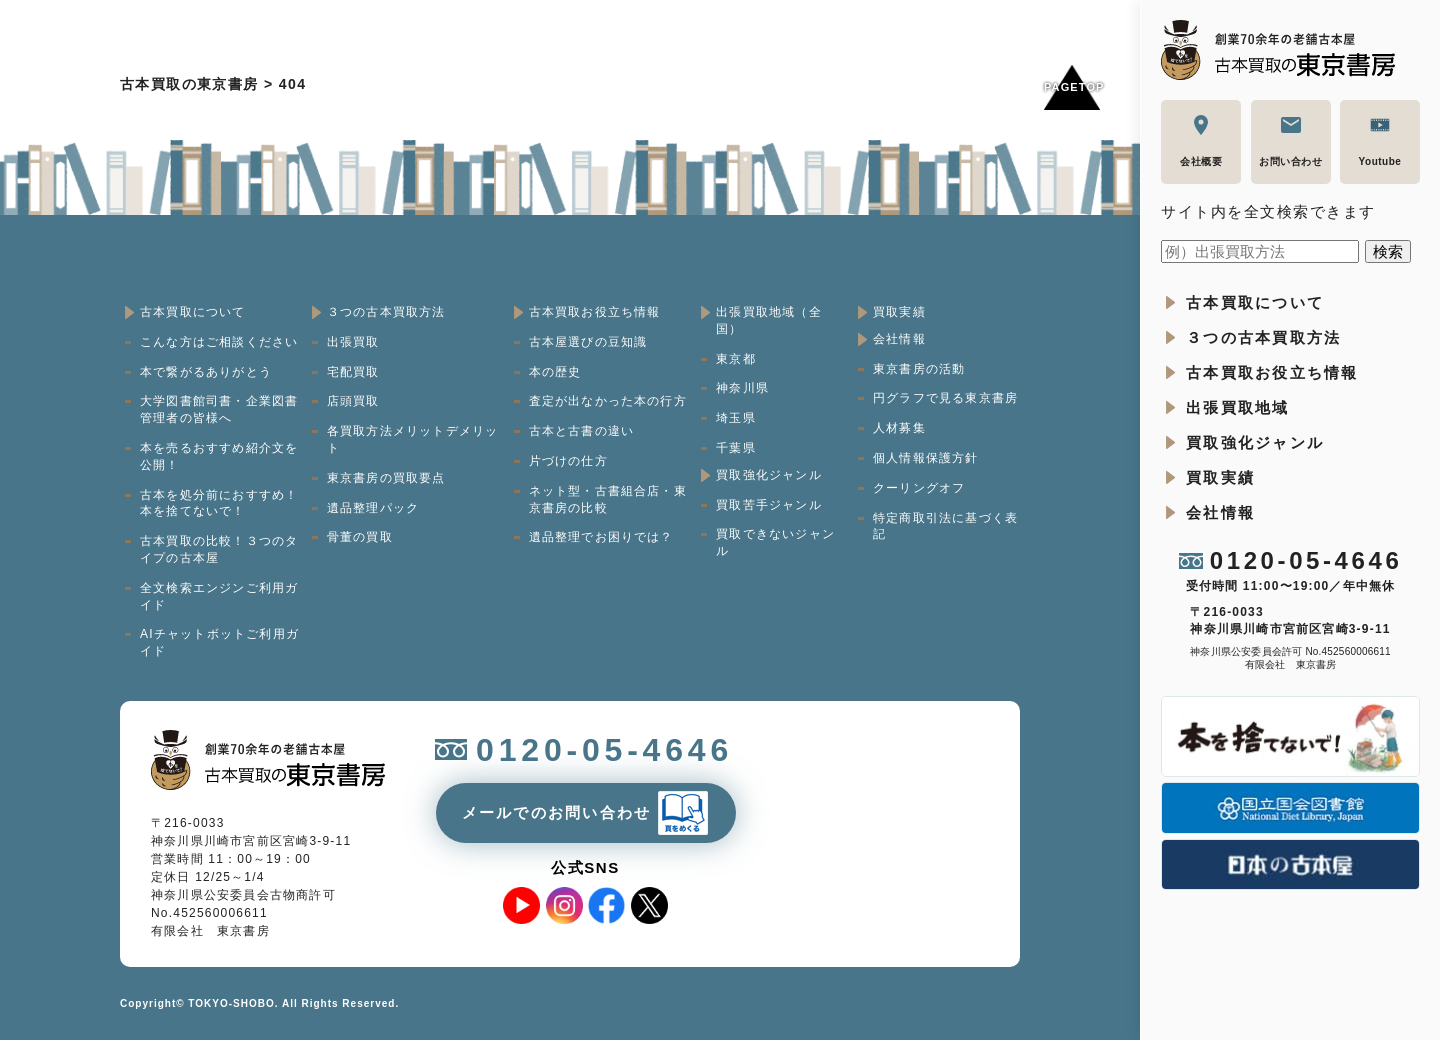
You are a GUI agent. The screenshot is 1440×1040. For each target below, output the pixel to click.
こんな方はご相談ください (219, 342)
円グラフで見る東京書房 (945, 398)
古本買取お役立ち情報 (1272, 372)
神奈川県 (742, 388)
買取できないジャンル (775, 542)
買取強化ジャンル (1255, 442)
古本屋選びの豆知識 (588, 342)
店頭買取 (353, 401)
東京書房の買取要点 (386, 478)
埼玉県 (736, 418)
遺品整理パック (373, 508)
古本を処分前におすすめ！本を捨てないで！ (219, 503)
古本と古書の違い (582, 431)
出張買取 (353, 342)
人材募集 (899, 428)
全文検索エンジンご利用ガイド (219, 596)
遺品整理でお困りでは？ (601, 537)
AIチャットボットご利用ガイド (219, 642)
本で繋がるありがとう (206, 372)
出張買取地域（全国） (769, 320)
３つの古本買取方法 (1263, 337)
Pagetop (1072, 87)
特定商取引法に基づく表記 (945, 526)
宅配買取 (353, 372)
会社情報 (1220, 512)
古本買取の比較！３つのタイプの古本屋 (219, 549)
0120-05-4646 (1306, 560)
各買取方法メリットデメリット (413, 439)
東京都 (736, 359)
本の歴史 (555, 372)
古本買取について (1255, 302)
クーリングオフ (919, 488)
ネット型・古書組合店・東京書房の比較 (608, 499)
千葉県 (736, 448)
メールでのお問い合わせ (557, 812)
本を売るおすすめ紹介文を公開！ (219, 456)
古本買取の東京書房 (189, 84)
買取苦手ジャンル (769, 505)
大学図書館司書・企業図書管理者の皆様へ (219, 409)
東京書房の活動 (919, 369)
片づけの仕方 (568, 461)
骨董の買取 (360, 537)
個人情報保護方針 (926, 458)
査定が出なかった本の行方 (608, 401)
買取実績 (1220, 477)
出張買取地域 (1238, 407)
